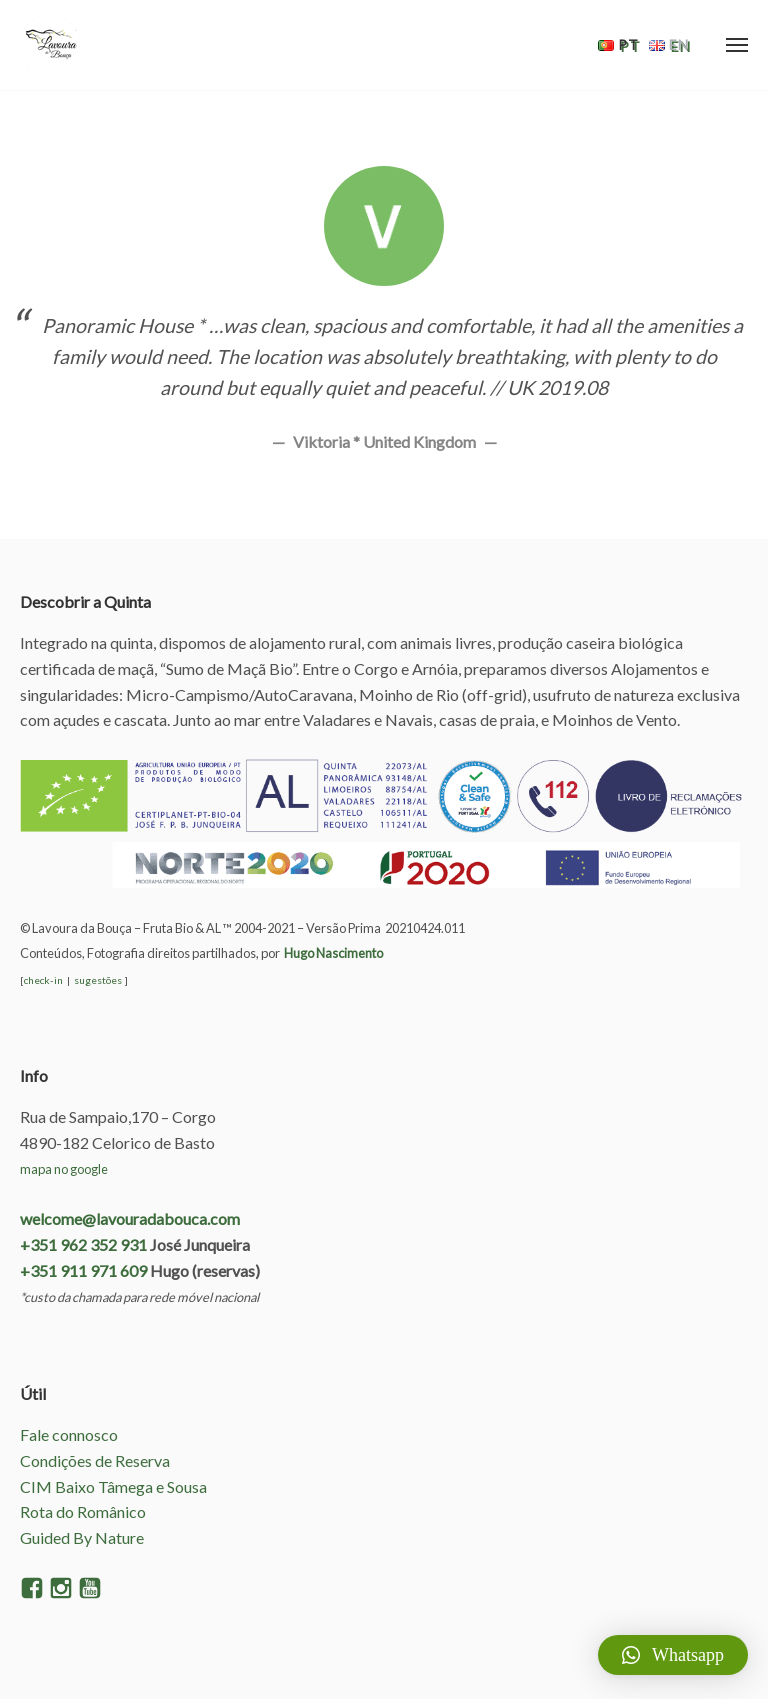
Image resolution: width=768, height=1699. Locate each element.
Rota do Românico (83, 1511)
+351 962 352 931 (83, 1244)
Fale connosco (69, 1434)
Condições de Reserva (95, 1460)
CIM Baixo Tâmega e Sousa (113, 1486)
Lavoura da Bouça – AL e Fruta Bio (50, 45)
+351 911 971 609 (83, 1270)
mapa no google (64, 1169)
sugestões (98, 980)
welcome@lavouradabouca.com (130, 1218)
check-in (43, 980)
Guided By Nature (82, 1537)
